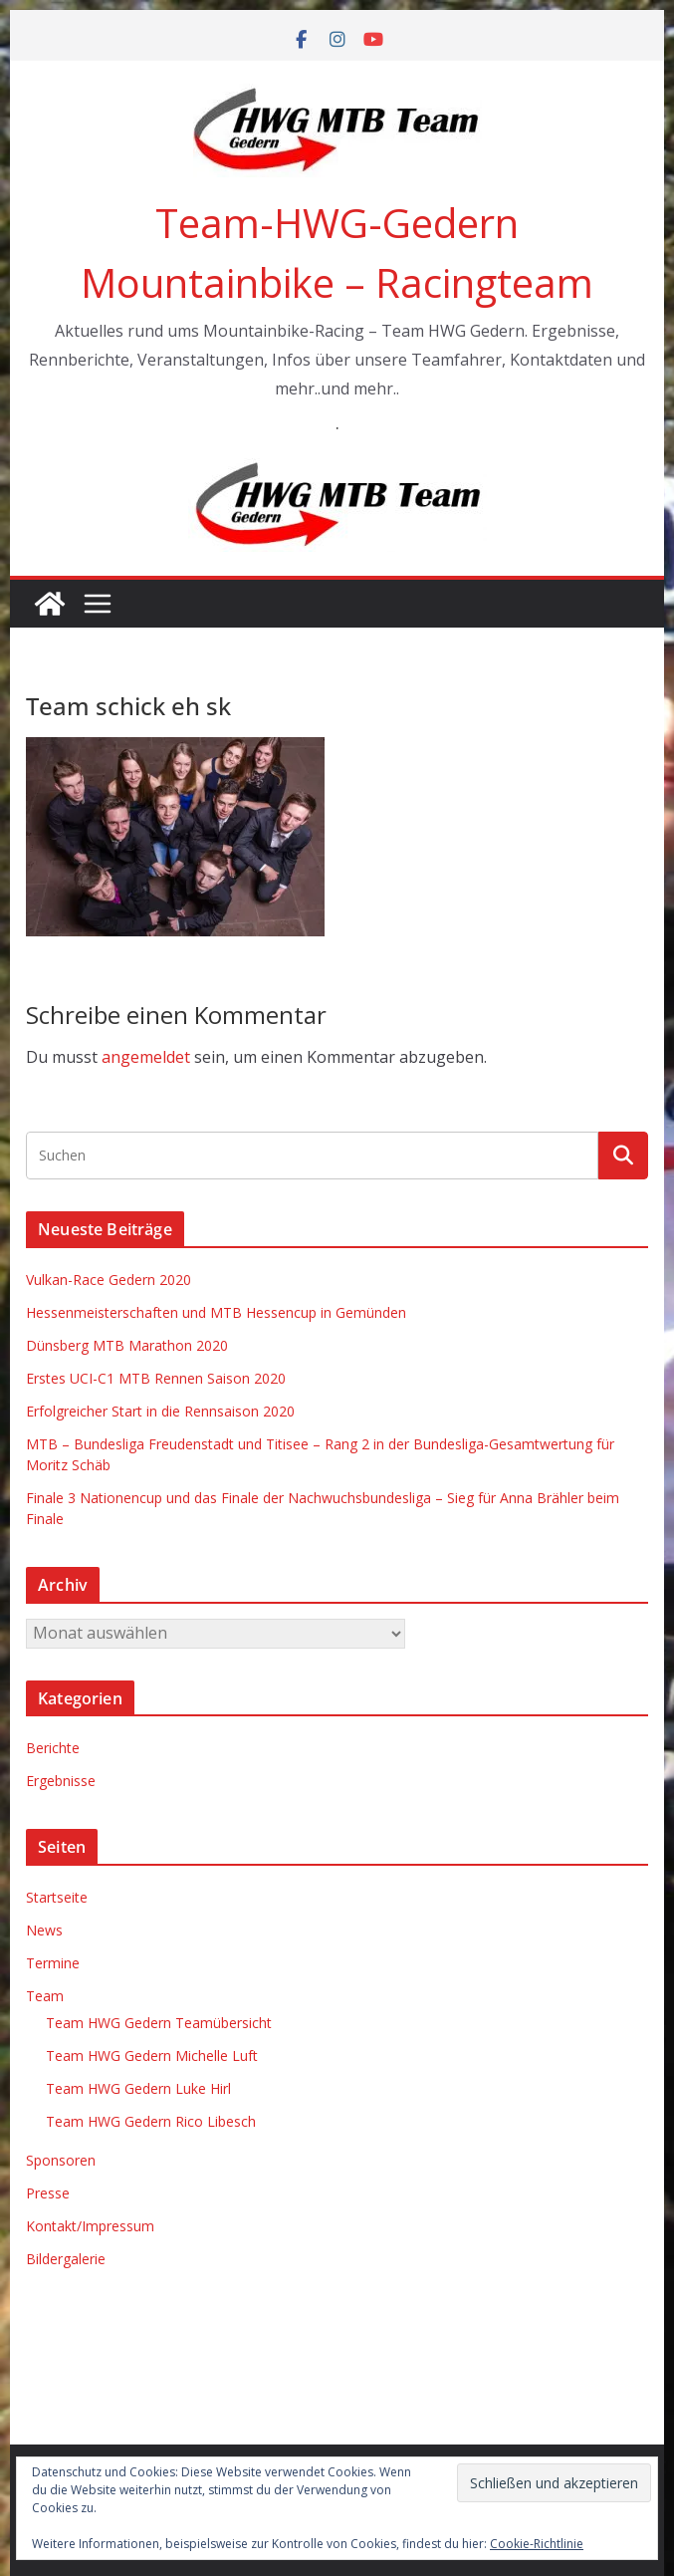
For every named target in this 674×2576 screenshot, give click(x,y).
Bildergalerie (66, 2258)
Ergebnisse (61, 1780)
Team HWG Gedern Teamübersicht (159, 2022)
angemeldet (146, 1057)
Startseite (57, 1897)
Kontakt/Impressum (90, 2225)
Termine (53, 1962)
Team (45, 1995)
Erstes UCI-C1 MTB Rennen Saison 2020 (156, 1378)
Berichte (53, 1747)
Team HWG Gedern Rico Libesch (151, 2121)
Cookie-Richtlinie (536, 2543)
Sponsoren (61, 2160)
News (44, 1930)
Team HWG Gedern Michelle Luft (152, 2055)
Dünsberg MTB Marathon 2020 (127, 1345)
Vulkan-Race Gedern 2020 (108, 1279)
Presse (48, 2193)
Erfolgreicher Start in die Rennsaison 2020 (160, 1411)
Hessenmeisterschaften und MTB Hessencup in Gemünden (216, 1312)
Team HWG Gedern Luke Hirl (138, 2088)
